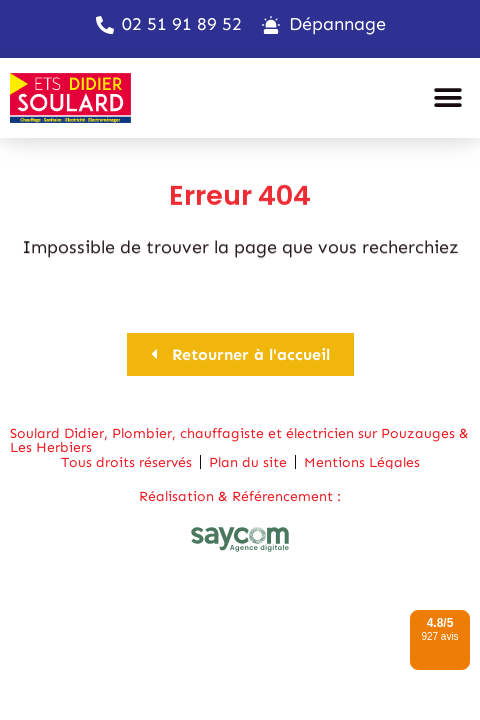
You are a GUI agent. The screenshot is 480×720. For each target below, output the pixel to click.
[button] (447, 97)
